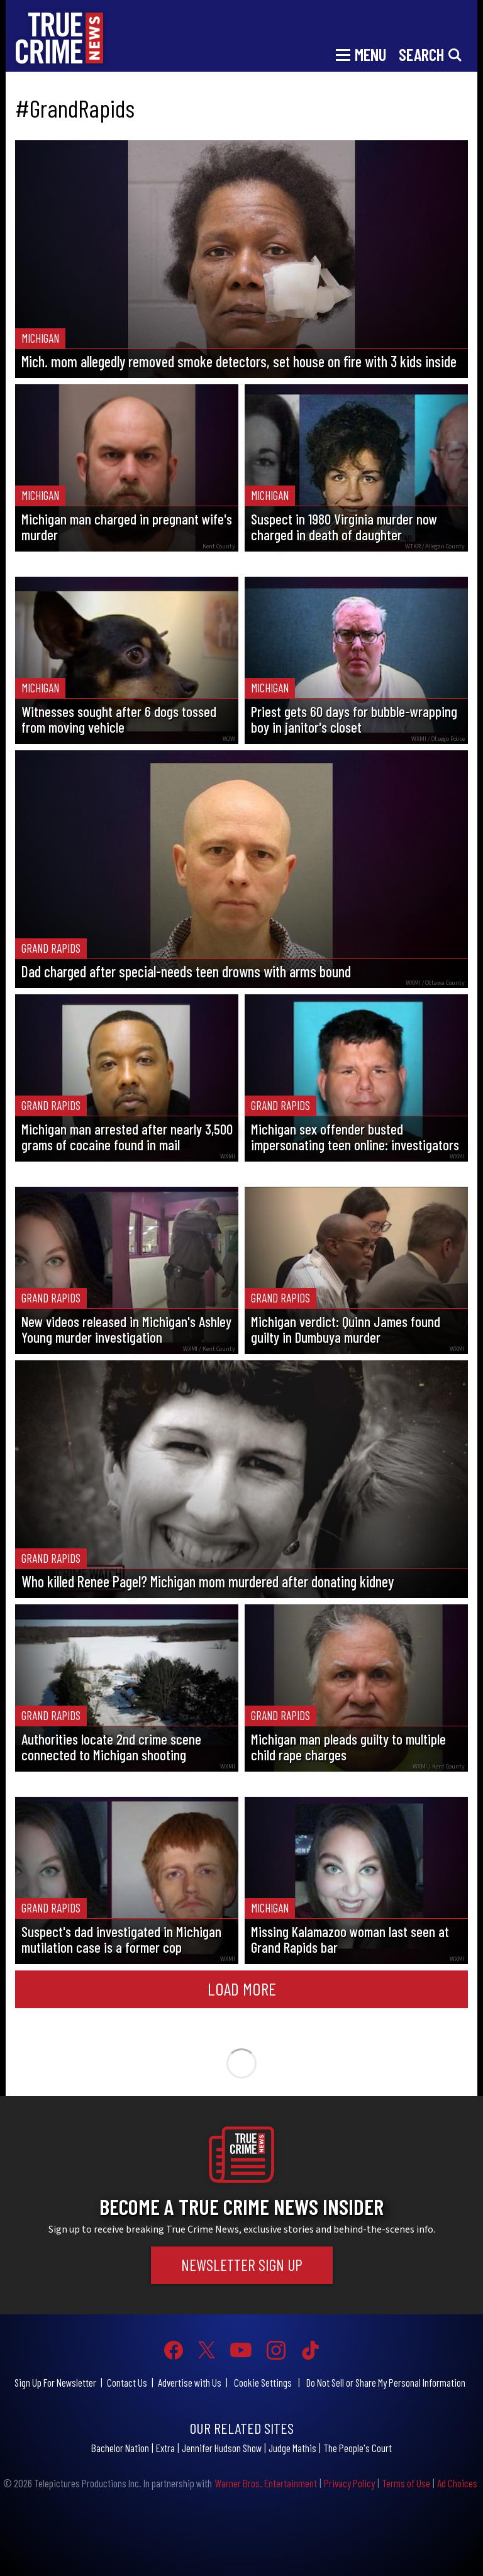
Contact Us (127, 2382)
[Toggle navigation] (361, 53)
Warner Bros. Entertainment (265, 2483)
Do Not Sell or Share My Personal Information (385, 2382)
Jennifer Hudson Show (222, 2447)
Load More (242, 1988)
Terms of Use (406, 2483)
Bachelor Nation (120, 2447)
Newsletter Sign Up (242, 2264)
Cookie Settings (263, 2382)
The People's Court (357, 2447)
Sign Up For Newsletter (55, 2382)
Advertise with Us (189, 2382)
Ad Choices (457, 2483)
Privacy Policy (349, 2483)
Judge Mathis (292, 2447)
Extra (165, 2447)
